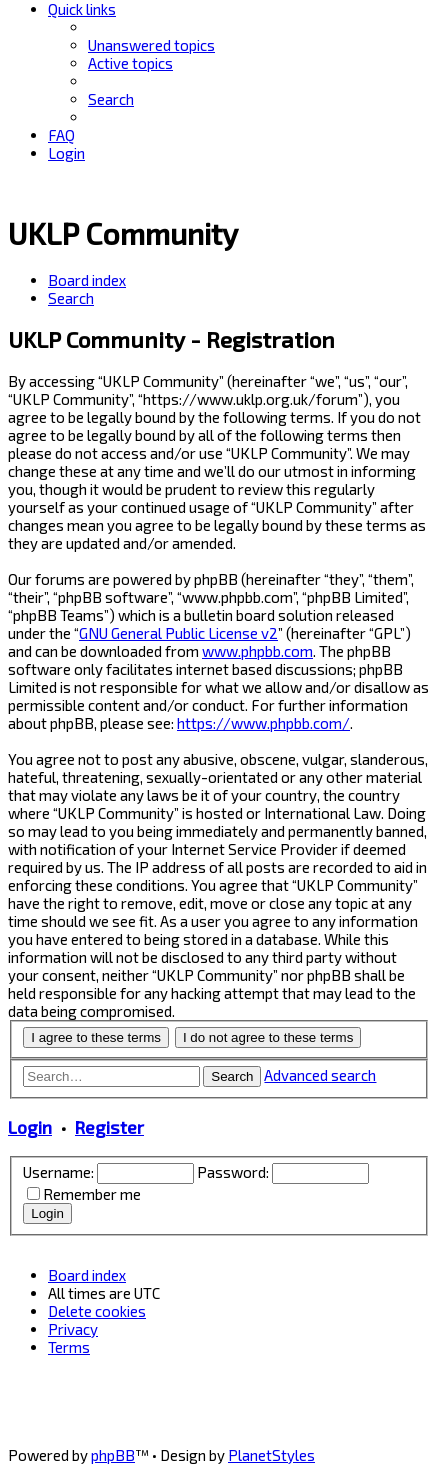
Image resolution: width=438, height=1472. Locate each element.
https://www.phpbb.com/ (263, 723)
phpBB (113, 1455)
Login (30, 1127)
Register (109, 1127)
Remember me (92, 1194)
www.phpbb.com (257, 651)
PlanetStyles (271, 1455)
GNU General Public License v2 (178, 633)
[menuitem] (151, 45)
